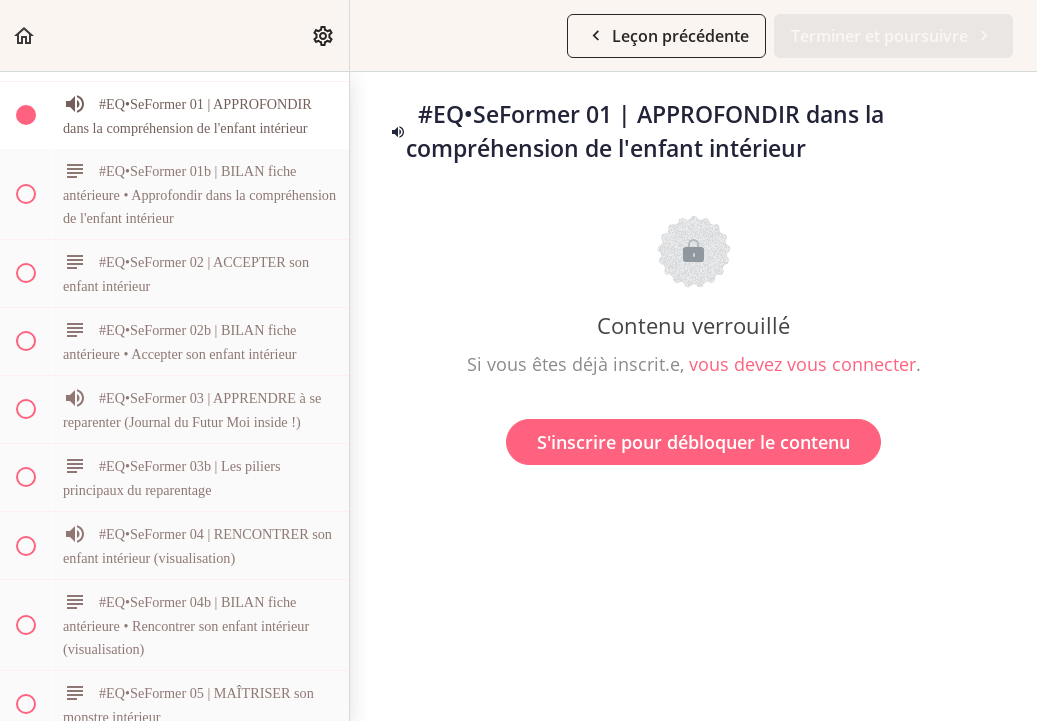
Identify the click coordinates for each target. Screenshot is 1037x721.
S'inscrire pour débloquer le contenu (693, 442)
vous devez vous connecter (802, 364)
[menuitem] (324, 35)
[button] (25, 35)
